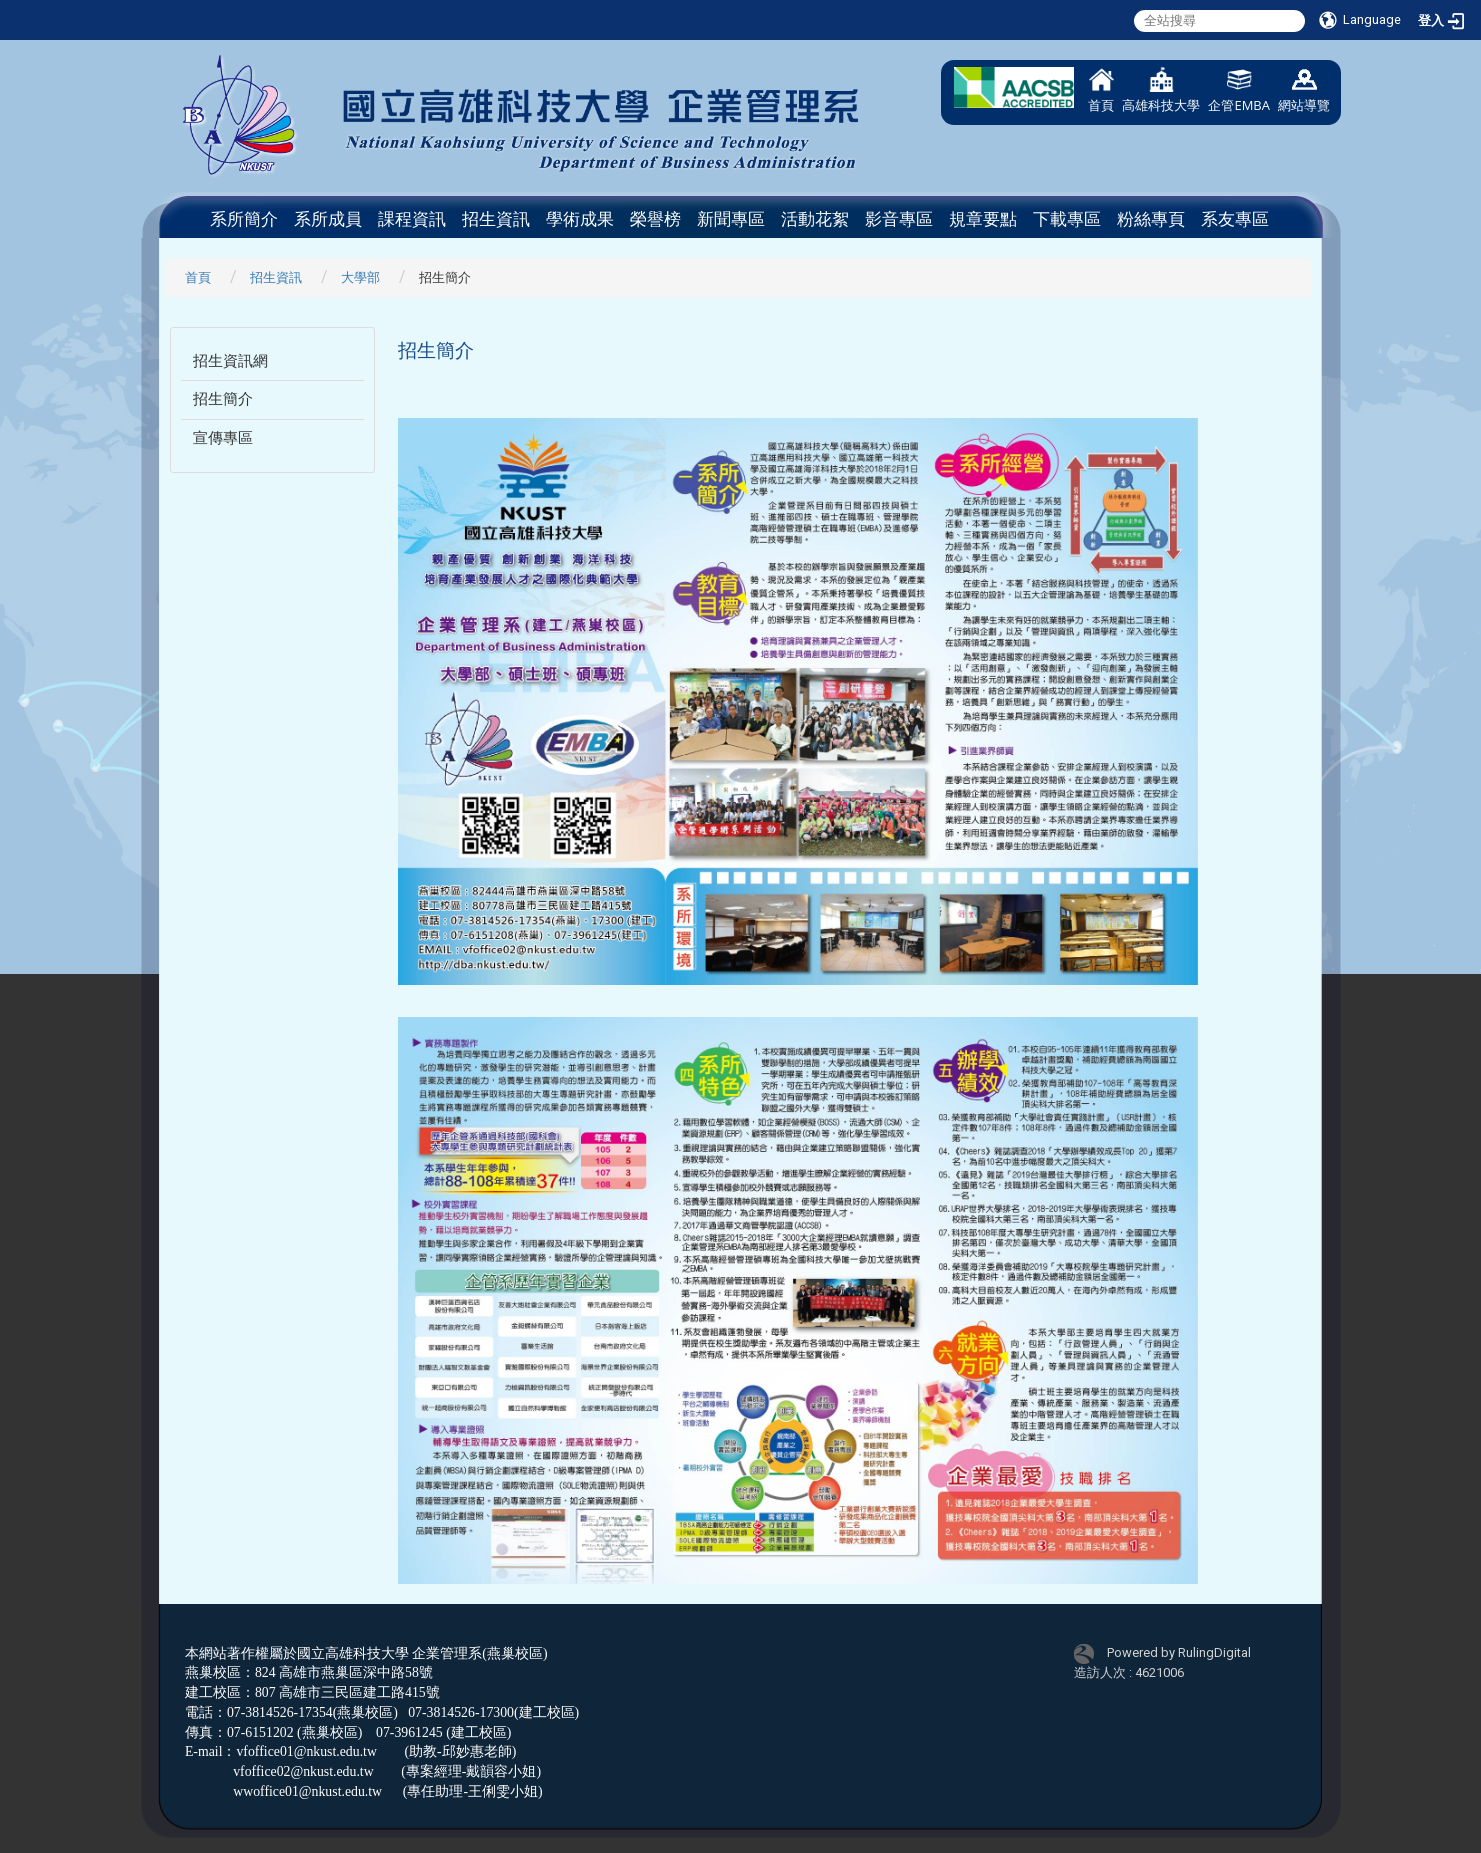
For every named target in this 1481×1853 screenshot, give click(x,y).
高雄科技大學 (1161, 90)
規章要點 (983, 219)
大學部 (360, 277)
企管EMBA (1239, 90)
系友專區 (1235, 219)
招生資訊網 (230, 361)
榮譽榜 (655, 219)
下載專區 (1067, 219)
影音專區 (899, 219)
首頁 (1101, 90)
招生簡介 (223, 399)
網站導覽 (1304, 90)
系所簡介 (244, 219)
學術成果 (580, 219)
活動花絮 (815, 219)
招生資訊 (496, 219)
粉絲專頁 (1151, 219)
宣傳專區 (223, 438)
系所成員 (328, 219)
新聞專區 (731, 219)
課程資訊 (412, 219)
